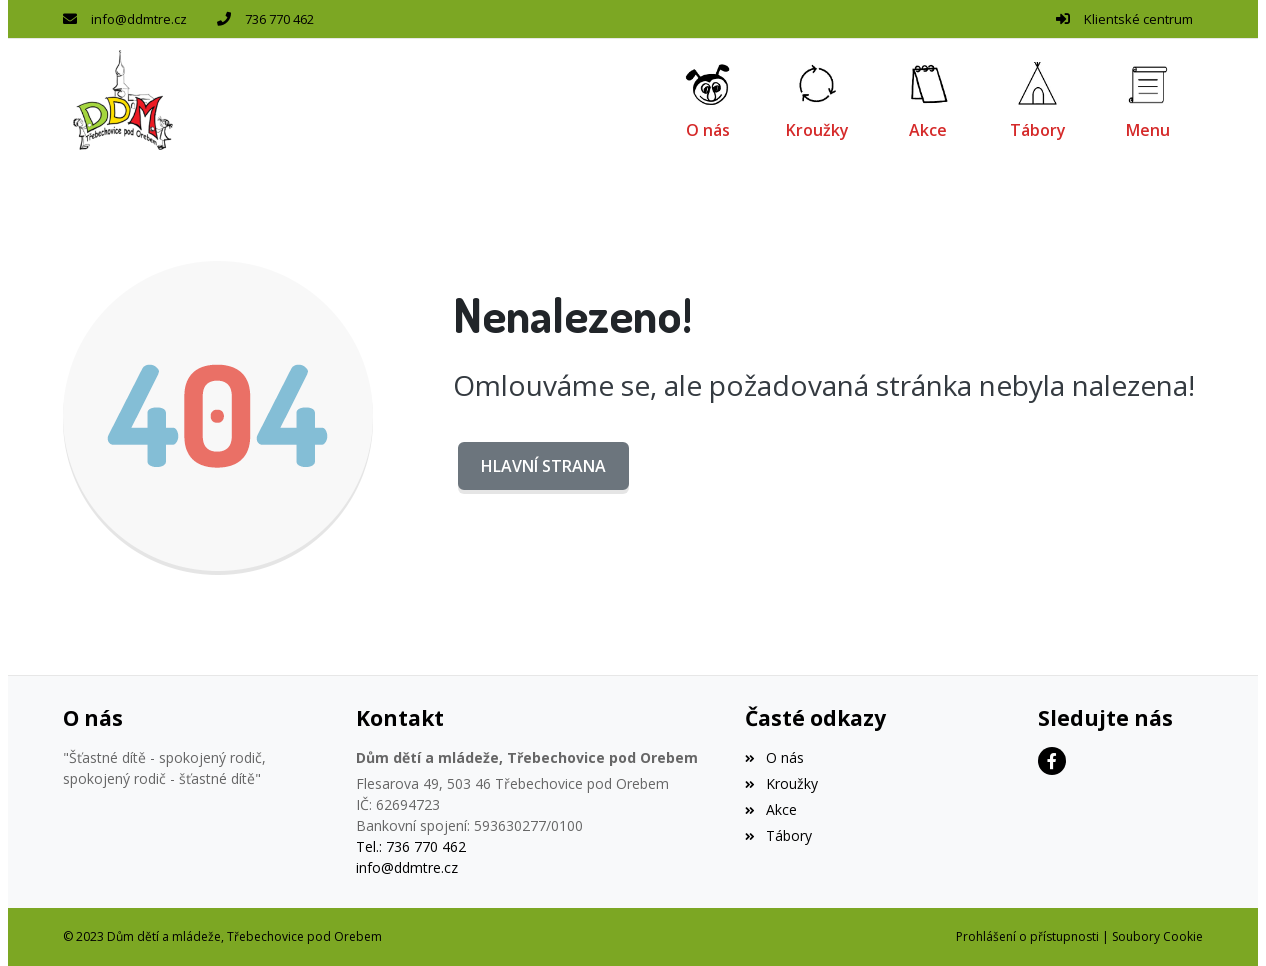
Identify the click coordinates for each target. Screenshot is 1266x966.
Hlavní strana (543, 466)
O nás (774, 757)
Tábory (778, 835)
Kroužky (781, 783)
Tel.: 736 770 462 (411, 846)
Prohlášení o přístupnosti (1027, 936)
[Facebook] (1052, 761)
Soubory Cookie (1157, 936)
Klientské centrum (1138, 19)
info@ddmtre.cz (139, 19)
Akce (770, 809)
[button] (1148, 100)
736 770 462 (279, 19)
